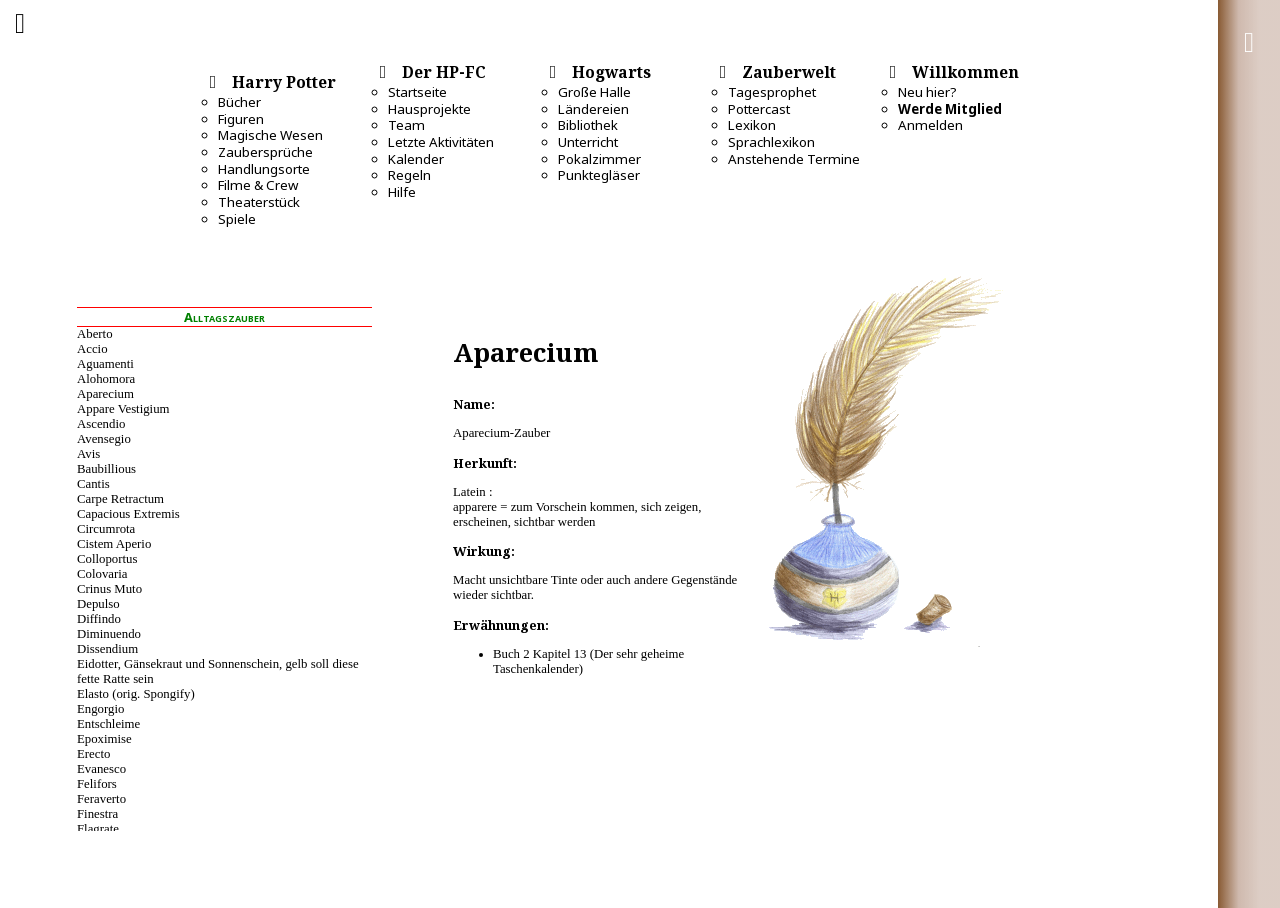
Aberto (95, 334)
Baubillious (106, 469)
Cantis (93, 484)
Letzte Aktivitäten (441, 142)
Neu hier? (927, 92)
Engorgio (100, 709)
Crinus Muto (109, 589)
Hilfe (402, 192)
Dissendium (107, 649)
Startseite (417, 92)
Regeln (409, 175)
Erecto (93, 754)
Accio (92, 349)
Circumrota (106, 529)
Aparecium (105, 394)
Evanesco (101, 769)
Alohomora (106, 379)
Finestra (97, 814)
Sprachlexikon (771, 142)
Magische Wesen (270, 135)
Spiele (237, 219)
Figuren (241, 119)
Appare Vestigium (123, 409)
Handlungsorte (264, 169)
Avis (88, 454)
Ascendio (101, 424)
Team (406, 125)
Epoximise (104, 739)
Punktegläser (599, 175)
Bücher (239, 102)
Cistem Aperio (114, 544)
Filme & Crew (258, 185)
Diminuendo (109, 634)
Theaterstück (259, 202)
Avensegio (104, 439)
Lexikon (752, 125)
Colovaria (102, 574)
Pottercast (759, 109)
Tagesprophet (772, 92)
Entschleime (108, 724)
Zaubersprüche (265, 152)
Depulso (98, 604)
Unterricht (588, 142)
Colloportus (107, 559)
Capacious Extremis (128, 514)
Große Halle (594, 92)
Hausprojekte (429, 109)
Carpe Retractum (120, 499)
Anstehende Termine (794, 159)
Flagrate (98, 829)
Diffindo (99, 619)
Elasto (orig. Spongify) (136, 694)
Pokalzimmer (599, 159)
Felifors (97, 784)
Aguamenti (105, 364)
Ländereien (593, 109)
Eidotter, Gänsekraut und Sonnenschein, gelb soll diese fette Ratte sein (218, 671)
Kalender (416, 159)
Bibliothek (588, 125)
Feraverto (101, 799)
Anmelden (930, 125)
